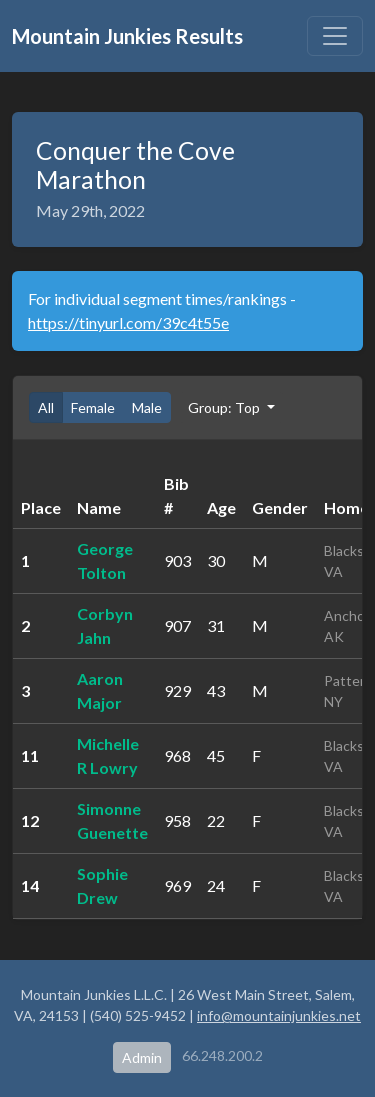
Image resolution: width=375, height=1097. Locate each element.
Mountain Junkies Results (127, 36)
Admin (142, 1057)
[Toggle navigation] (335, 36)
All (46, 407)
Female (93, 407)
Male (147, 407)
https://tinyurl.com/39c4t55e (128, 322)
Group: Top (225, 407)
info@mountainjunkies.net (279, 1015)
